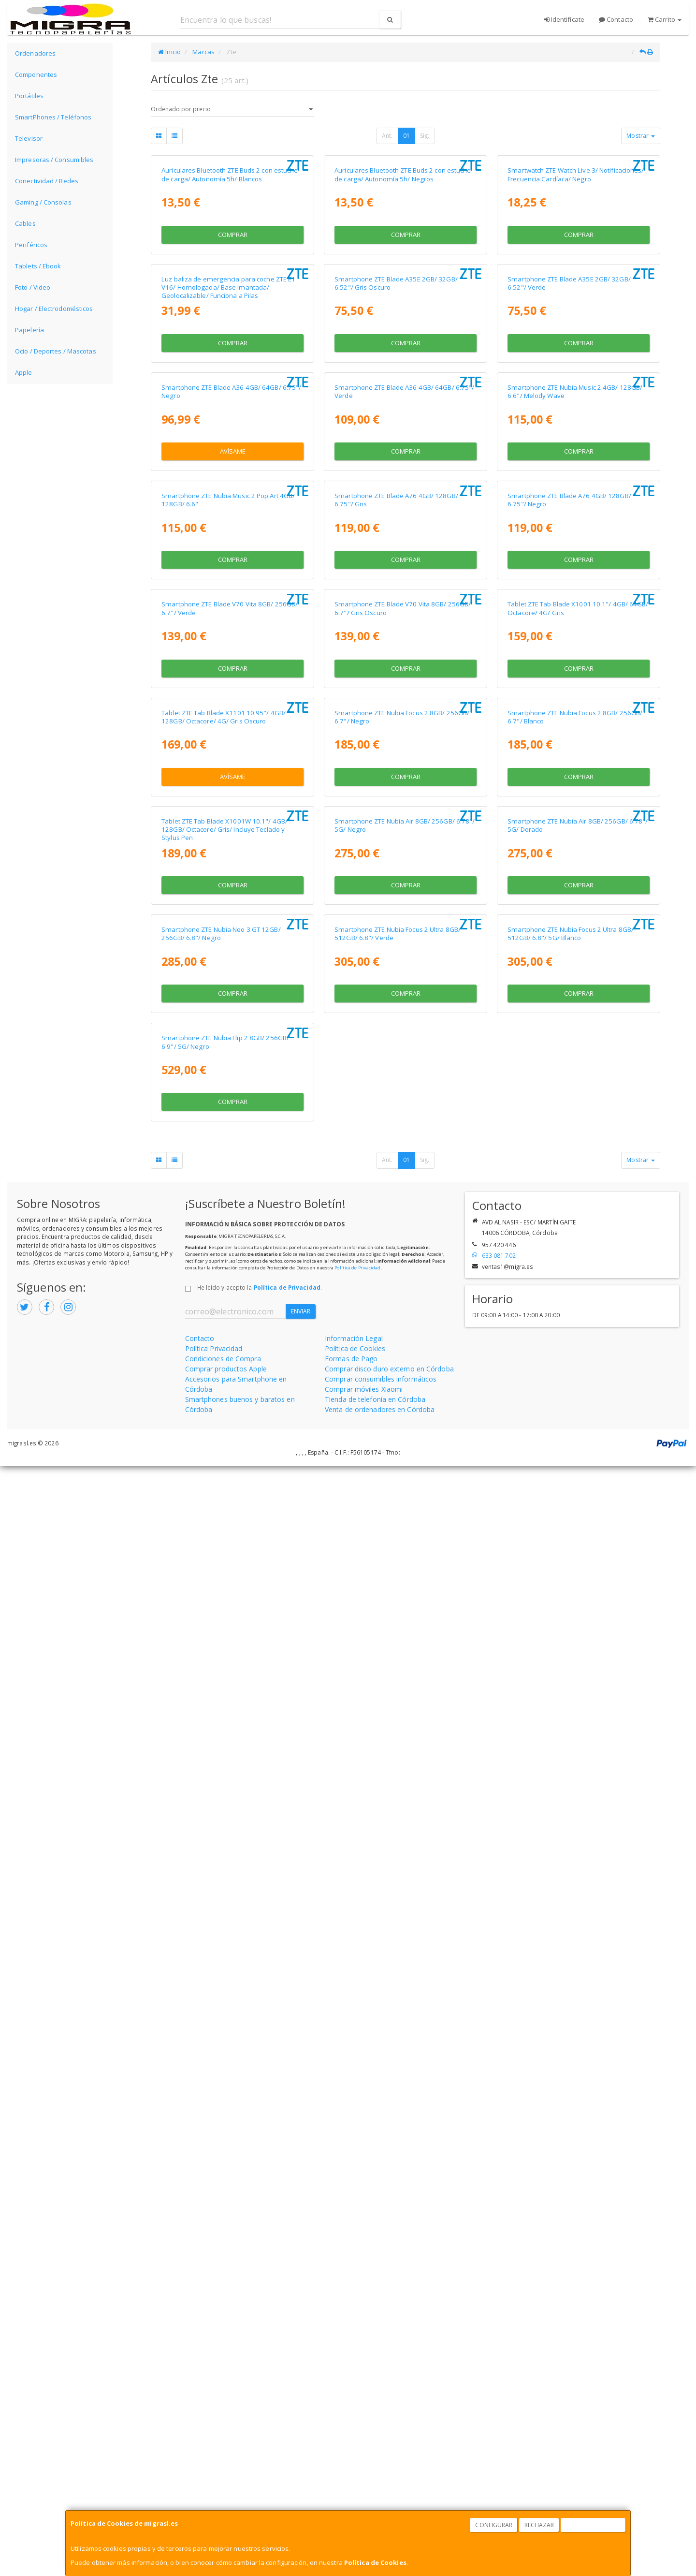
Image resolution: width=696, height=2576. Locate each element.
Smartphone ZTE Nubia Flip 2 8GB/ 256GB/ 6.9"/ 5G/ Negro (225, 2151)
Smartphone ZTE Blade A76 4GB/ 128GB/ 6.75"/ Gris (396, 993)
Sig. (424, 136)
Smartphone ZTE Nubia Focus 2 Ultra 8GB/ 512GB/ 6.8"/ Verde (397, 1920)
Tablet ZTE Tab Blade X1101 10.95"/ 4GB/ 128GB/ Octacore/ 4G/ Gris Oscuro (223, 1456)
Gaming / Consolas (43, 202)
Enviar (301, 2421)
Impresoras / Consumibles (54, 159)
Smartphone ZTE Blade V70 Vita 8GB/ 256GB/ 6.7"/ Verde (229, 1224)
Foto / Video (32, 287)
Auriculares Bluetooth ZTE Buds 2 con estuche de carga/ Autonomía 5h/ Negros (402, 297)
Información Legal (354, 2448)
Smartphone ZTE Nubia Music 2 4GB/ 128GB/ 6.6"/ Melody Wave (575, 761)
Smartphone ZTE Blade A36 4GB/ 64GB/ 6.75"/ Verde (404, 761)
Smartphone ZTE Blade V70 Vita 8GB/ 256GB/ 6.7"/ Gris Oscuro (402, 1224)
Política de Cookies (375, 2562)
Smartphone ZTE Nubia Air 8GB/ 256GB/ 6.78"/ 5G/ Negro (404, 1688)
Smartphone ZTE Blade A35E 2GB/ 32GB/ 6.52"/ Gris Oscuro (396, 529)
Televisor (29, 138)
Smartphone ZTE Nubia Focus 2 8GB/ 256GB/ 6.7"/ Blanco (575, 1456)
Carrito (665, 19)
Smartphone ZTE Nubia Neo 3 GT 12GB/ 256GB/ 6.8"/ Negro (221, 1920)
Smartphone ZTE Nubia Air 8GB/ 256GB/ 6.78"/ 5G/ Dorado (578, 1688)
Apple (23, 372)
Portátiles (29, 95)
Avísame (233, 821)
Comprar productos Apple (226, 2478)
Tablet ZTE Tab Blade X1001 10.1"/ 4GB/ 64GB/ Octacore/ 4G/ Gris (578, 1224)
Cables (25, 223)
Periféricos (31, 244)
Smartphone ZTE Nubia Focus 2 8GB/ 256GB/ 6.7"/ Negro (401, 1456)
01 (406, 136)
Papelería (29, 329)
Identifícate (564, 19)
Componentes (36, 74)
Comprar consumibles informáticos (380, 2488)
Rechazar (539, 2525)
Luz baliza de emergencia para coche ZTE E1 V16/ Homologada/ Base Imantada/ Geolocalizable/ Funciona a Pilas (228, 534)
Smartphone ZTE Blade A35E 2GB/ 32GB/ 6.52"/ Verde (569, 529)
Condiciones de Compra (223, 2468)
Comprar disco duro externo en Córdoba (389, 2478)
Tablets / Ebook (38, 266)
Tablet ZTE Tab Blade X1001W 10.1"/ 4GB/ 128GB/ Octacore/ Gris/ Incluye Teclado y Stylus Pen (224, 1693)
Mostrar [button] (640, 136)
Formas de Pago (351, 2468)
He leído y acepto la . (259, 2397)
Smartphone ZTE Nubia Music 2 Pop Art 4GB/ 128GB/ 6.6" (228, 993)
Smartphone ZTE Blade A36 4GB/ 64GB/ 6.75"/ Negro (231, 761)
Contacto (616, 19)
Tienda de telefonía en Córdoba (375, 2509)
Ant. (387, 136)
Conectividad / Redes (46, 181)
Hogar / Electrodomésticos (54, 308)
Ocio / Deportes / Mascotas (55, 351)
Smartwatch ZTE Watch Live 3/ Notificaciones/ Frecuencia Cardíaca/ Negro (576, 297)
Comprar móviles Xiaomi (364, 2498)
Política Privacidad (214, 2458)
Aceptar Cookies (593, 2525)
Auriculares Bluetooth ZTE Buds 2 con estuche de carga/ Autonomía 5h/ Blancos (229, 297)
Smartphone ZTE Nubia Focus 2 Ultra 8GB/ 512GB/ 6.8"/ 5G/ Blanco (571, 1920)
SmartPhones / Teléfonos (53, 117)
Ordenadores (35, 53)
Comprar (233, 357)
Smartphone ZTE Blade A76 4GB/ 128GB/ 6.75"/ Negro (569, 993)
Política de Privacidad (357, 2377)
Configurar (493, 2525)
